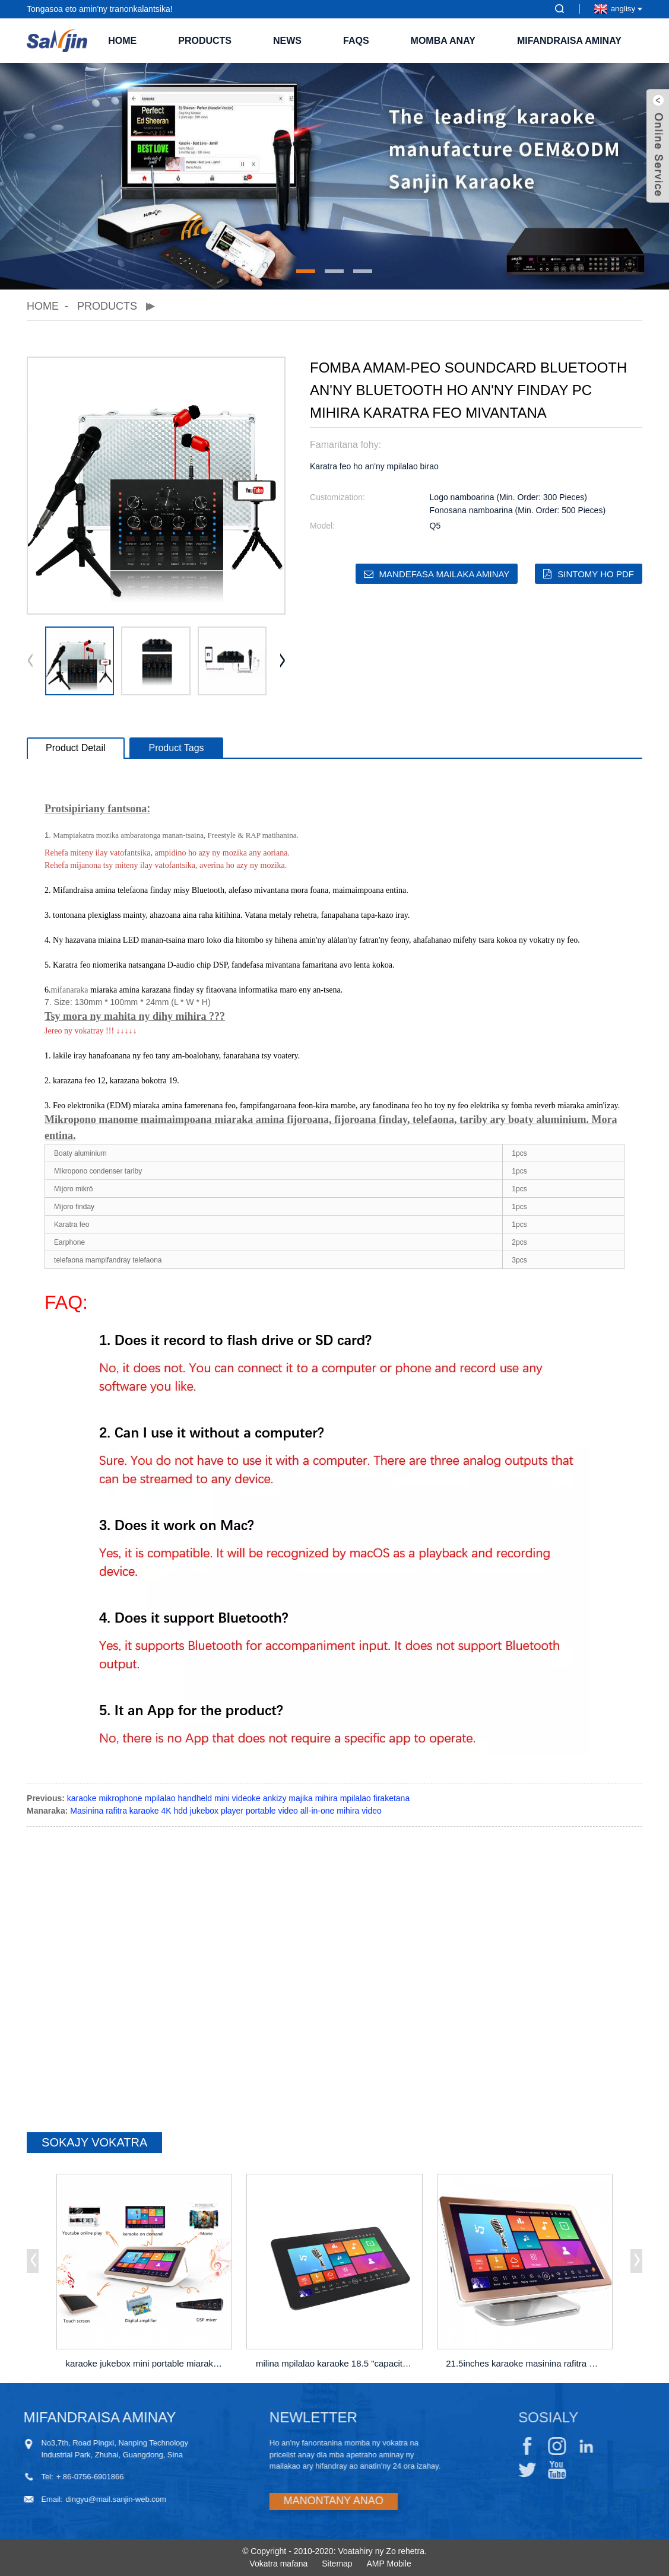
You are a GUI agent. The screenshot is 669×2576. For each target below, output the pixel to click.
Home (122, 41)
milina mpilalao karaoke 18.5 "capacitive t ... (336, 2363)
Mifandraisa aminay (569, 41)
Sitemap (337, 2563)
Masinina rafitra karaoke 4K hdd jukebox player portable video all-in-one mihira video (226, 1810)
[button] (305, 271)
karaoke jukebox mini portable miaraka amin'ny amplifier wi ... (146, 2363)
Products (205, 41)
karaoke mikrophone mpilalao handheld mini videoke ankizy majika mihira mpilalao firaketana (238, 1798)
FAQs (356, 41)
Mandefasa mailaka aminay (444, 574)
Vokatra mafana (278, 2563)
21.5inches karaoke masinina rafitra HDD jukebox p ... (526, 2363)
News (287, 41)
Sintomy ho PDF (595, 574)
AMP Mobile (389, 2563)
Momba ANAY (443, 41)
